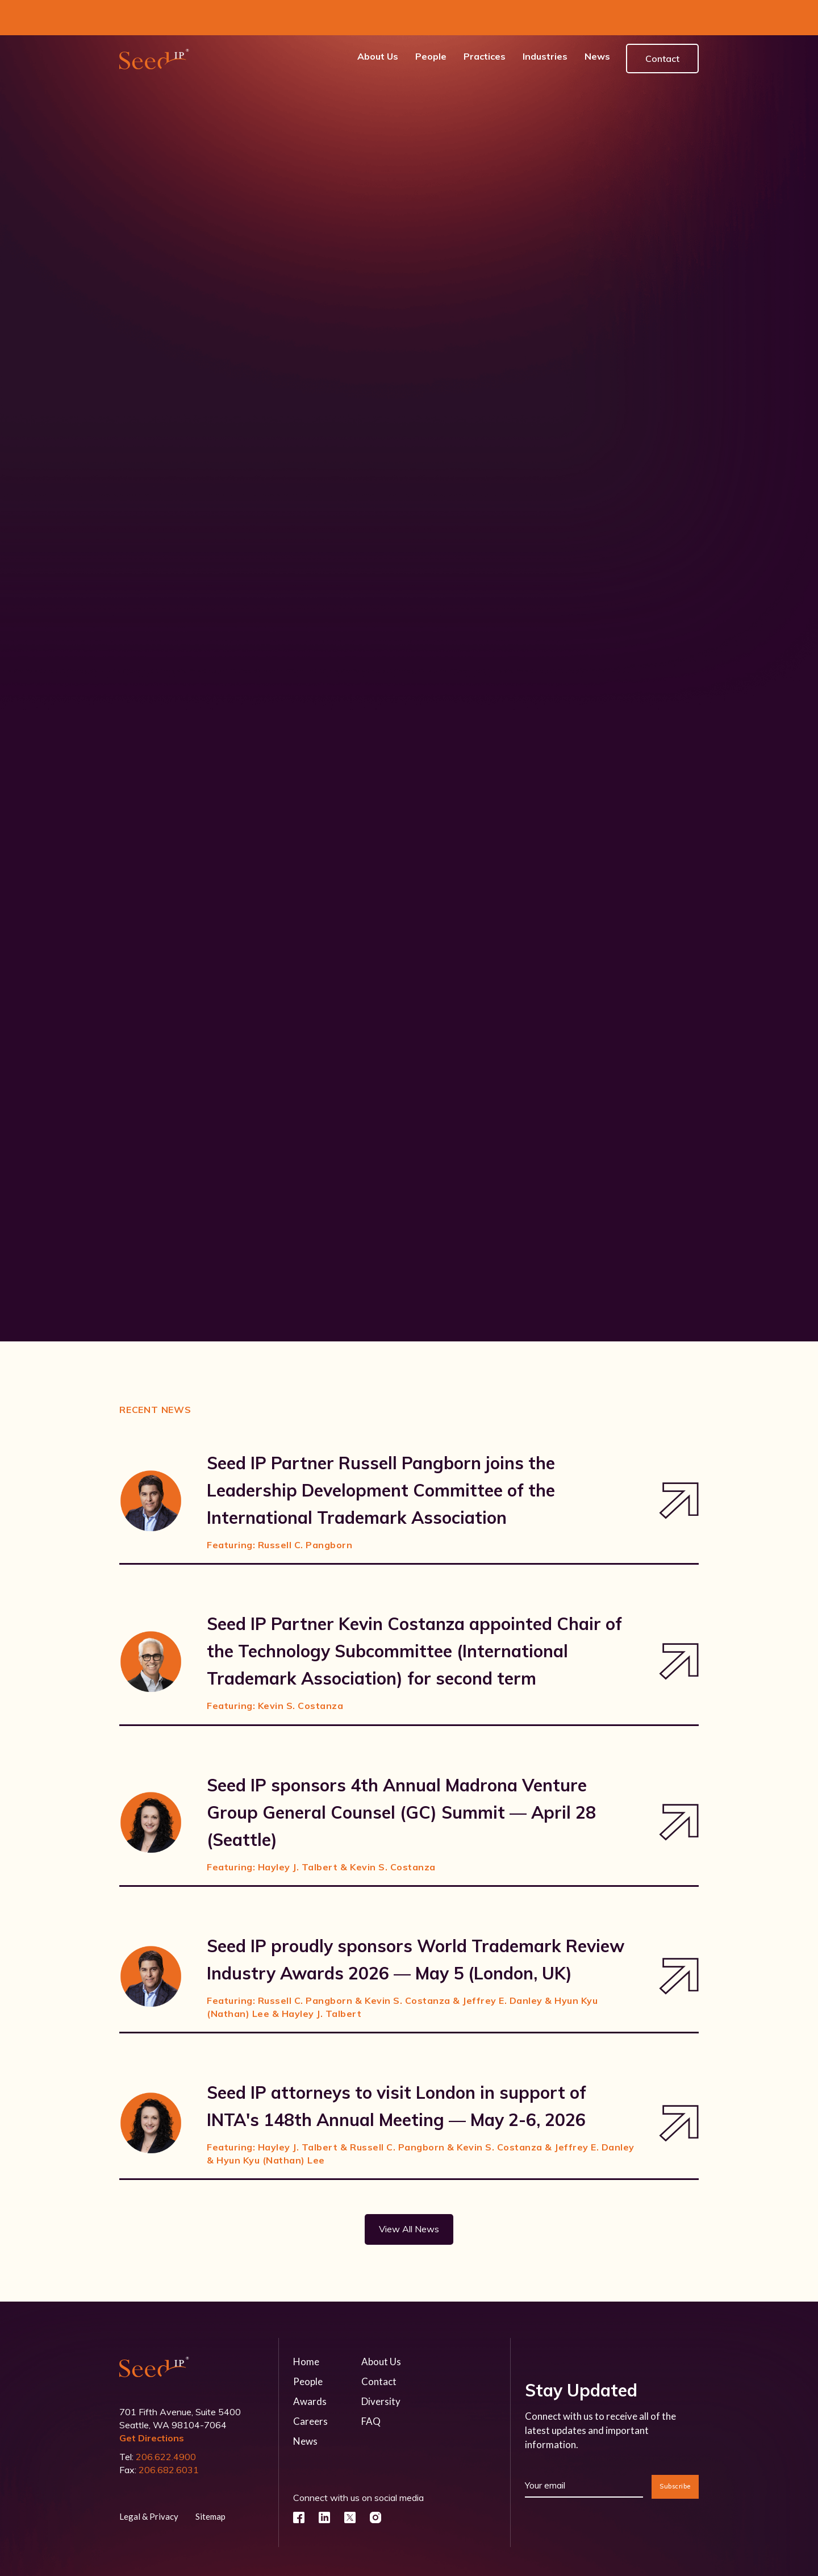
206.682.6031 (169, 2434)
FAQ (371, 2386)
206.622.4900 (166, 2421)
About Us (381, 2326)
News (305, 2406)
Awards (310, 2366)
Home (306, 2326)
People (308, 2346)
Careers (310, 2386)
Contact (662, 23)
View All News (409, 2194)
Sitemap (210, 2481)
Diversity (380, 2366)
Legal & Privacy (148, 2481)
